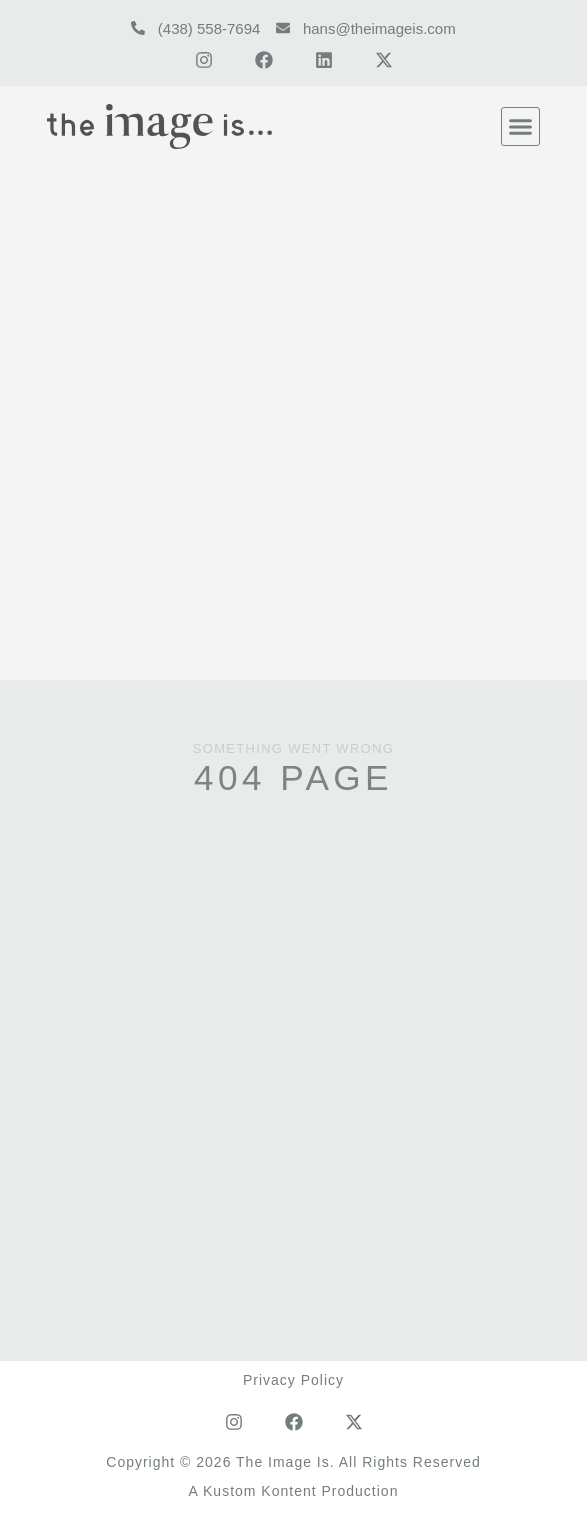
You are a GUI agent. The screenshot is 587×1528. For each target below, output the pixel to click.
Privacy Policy (293, 1380)
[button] (521, 127)
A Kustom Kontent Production (294, 1491)
